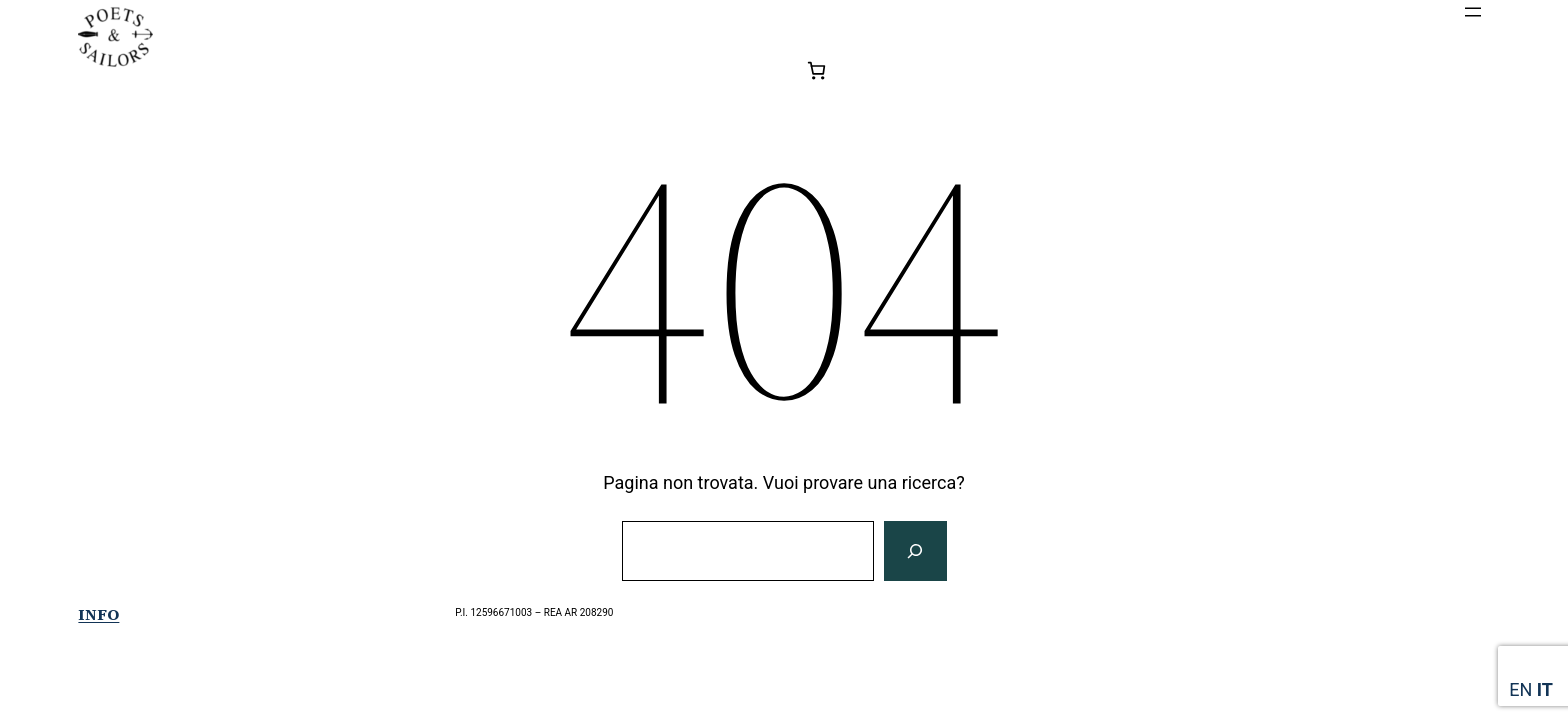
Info (98, 614)
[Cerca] (915, 551)
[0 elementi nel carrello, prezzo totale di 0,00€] (816, 70)
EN (1520, 689)
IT (1545, 689)
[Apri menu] (1473, 12)
